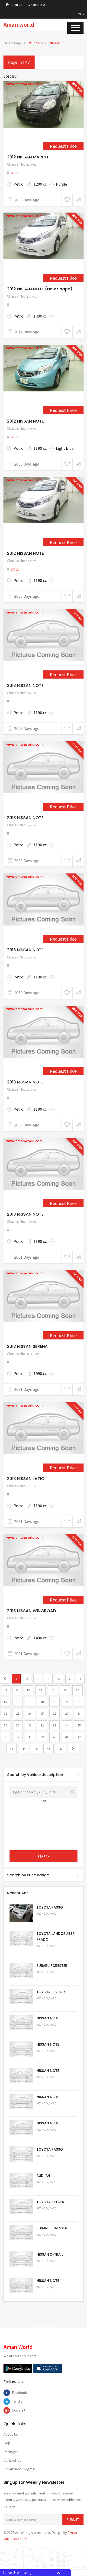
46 (48, 1748)
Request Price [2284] (63, 1335)
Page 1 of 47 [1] (19, 62)
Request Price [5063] (48, 1920)
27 (66, 1713)
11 (40, 1690)
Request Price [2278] (63, 1203)
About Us (14, 5)
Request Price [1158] (63, 542)
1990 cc (40, 1373)
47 (60, 1748)
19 (54, 1702)
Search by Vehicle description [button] (43, 1774)
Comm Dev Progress (19, 2469)
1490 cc (40, 316)
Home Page (12, 43)
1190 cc (40, 448)
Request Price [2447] (63, 1071)
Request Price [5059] (48, 2083)
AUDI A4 (43, 2175)
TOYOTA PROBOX (51, 1991)
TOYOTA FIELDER (50, 2201)
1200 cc (40, 184)
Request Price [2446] (63, 939)
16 (17, 1702)
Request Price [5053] (48, 2241)
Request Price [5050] (48, 2293)
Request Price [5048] (48, 1952)
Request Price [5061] (48, 2031)
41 (66, 1737)
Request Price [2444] (63, 674)
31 (30, 1725)
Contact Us (37, 5)
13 (65, 1690)
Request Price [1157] (63, 410)
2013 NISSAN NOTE (25, 685)
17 (30, 1702)
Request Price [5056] (48, 2162)
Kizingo (42, 1913)
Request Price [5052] (48, 2267)
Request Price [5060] (48, 2057)
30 (17, 1725)
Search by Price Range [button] (43, 1875)
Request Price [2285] (63, 1467)
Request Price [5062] (48, 2004)
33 (54, 1725)
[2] (73, 1748)
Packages (10, 2451)
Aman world (18, 24)
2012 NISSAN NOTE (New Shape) (39, 289)
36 (5, 1737)
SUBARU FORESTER (51, 1965)
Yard (53, 1913)
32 (42, 1725)
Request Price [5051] (48, 1978)
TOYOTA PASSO (49, 1907)
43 (11, 1748)
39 (42, 1737)
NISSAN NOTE (47, 2018)
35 (79, 1725)
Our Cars (36, 43)
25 (42, 1713)
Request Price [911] (63, 278)
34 (66, 1725)
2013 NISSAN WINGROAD (31, 1611)
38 (30, 1737)
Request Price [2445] (63, 807)
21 (79, 1702)
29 (5, 1725)
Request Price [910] (63, 146)
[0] (4, 1678)
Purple (61, 184)
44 (24, 1748)
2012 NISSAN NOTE (25, 421)
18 (42, 1702)
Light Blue (65, 448)
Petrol (18, 184)
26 (54, 1713)
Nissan (55, 43)
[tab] (43, 1774)
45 (36, 1748)
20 (66, 1702)
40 (54, 1737)
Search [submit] (43, 1856)
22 (5, 1713)
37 (17, 1737)
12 (53, 1690)
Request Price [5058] (48, 2109)
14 (77, 1690)
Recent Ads (18, 1893)
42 (79, 1737)
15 (5, 1702)
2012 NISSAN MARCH (27, 157)
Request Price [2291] (63, 1600)
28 (79, 1713)
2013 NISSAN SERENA (27, 1346)
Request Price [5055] (48, 2188)
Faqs (6, 2443)
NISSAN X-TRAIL (49, 2254)
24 (30, 1713)
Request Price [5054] (48, 2214)
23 (17, 1713)
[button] (81, 14)
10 (28, 1690)
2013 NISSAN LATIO (26, 1478)
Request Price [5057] (48, 2136)
